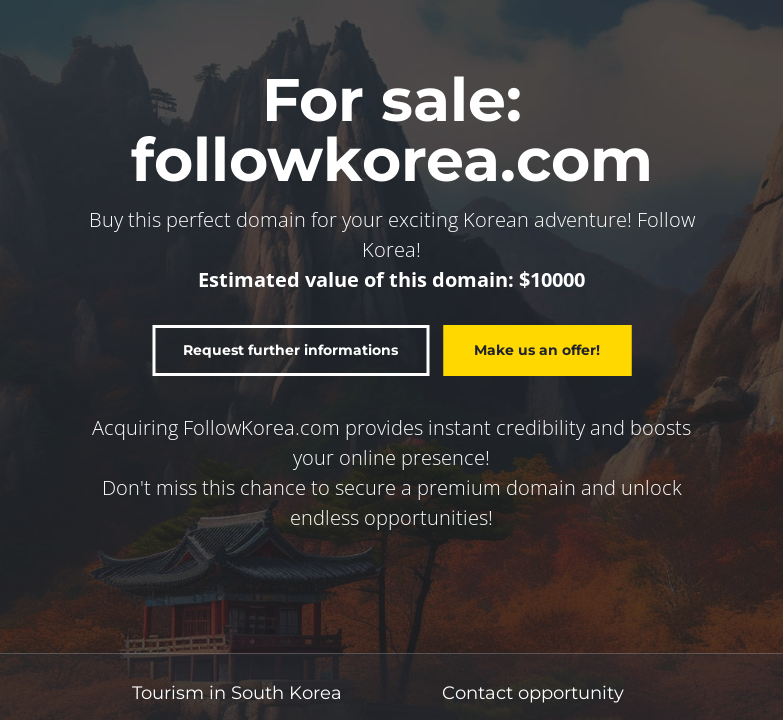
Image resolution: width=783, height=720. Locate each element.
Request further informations (290, 350)
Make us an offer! (537, 350)
